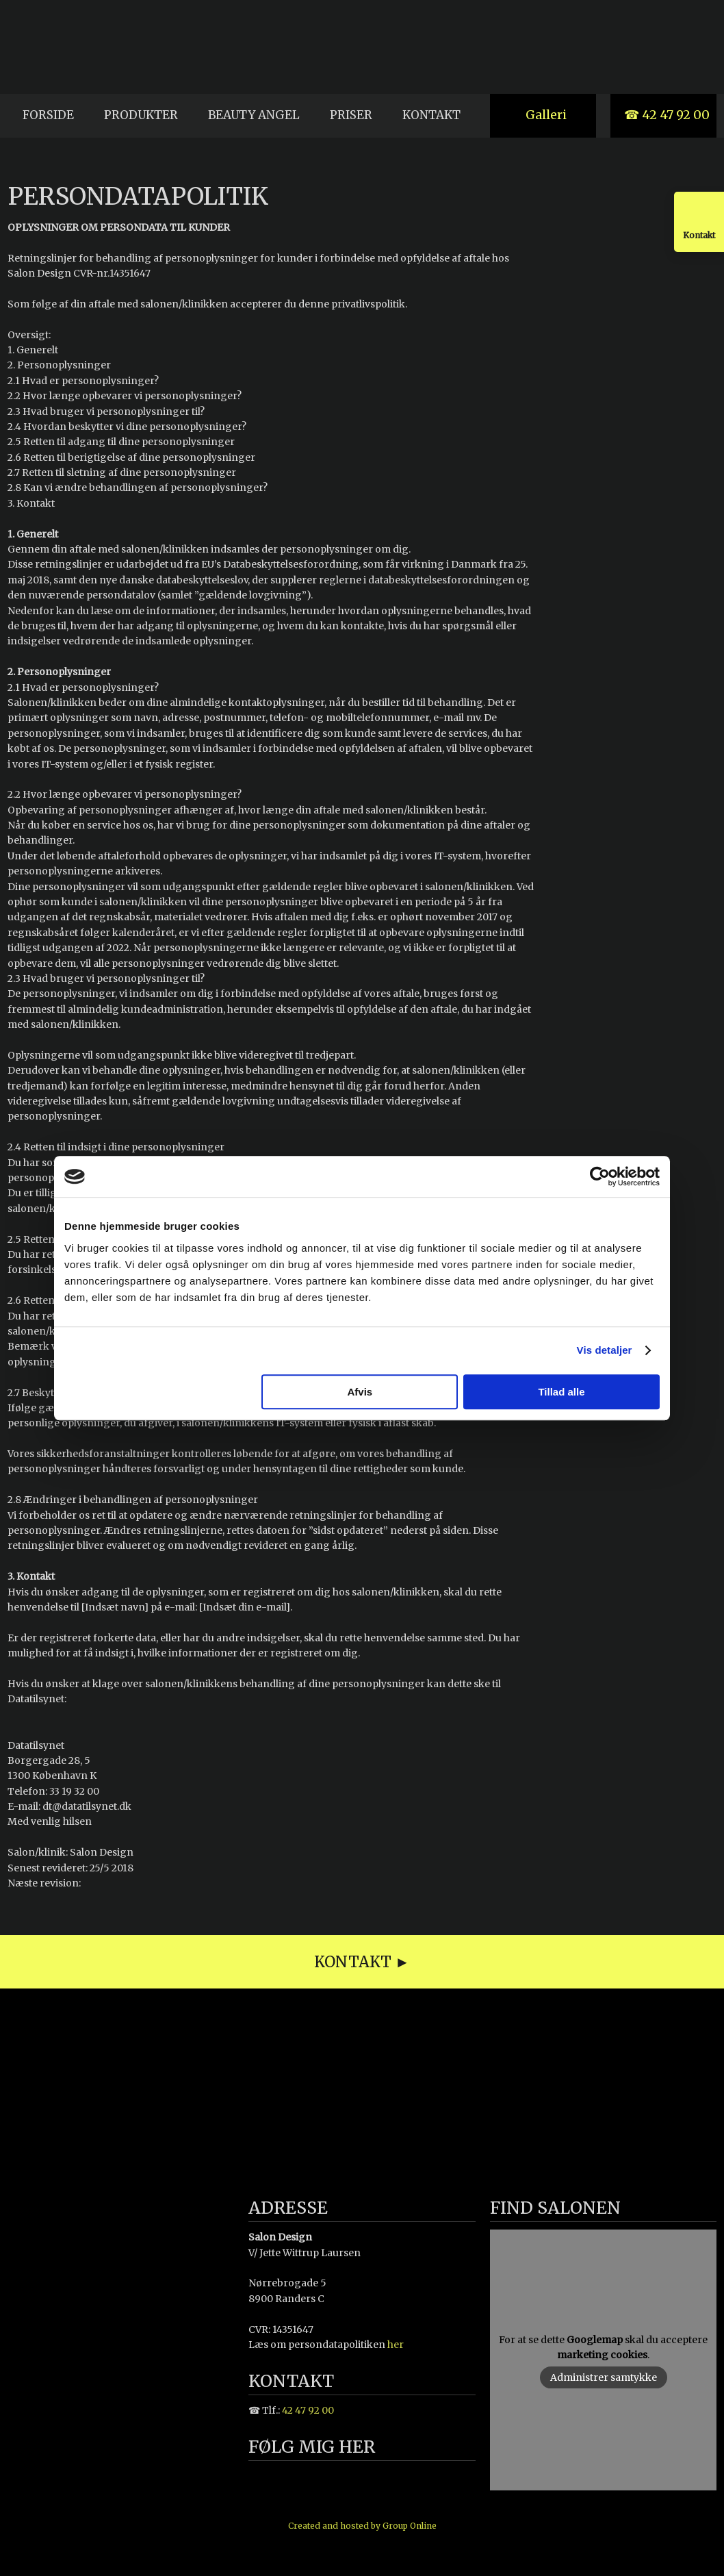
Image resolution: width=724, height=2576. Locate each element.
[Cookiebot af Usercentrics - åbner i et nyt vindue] (600, 1176)
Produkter (141, 115)
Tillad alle (561, 1392)
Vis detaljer (604, 1350)
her (395, 2344)
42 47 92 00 (308, 2410)
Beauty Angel (254, 115)
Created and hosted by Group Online (362, 2526)
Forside (48, 115)
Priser (351, 115)
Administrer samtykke (603, 2377)
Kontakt (431, 115)
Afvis (360, 1392)
